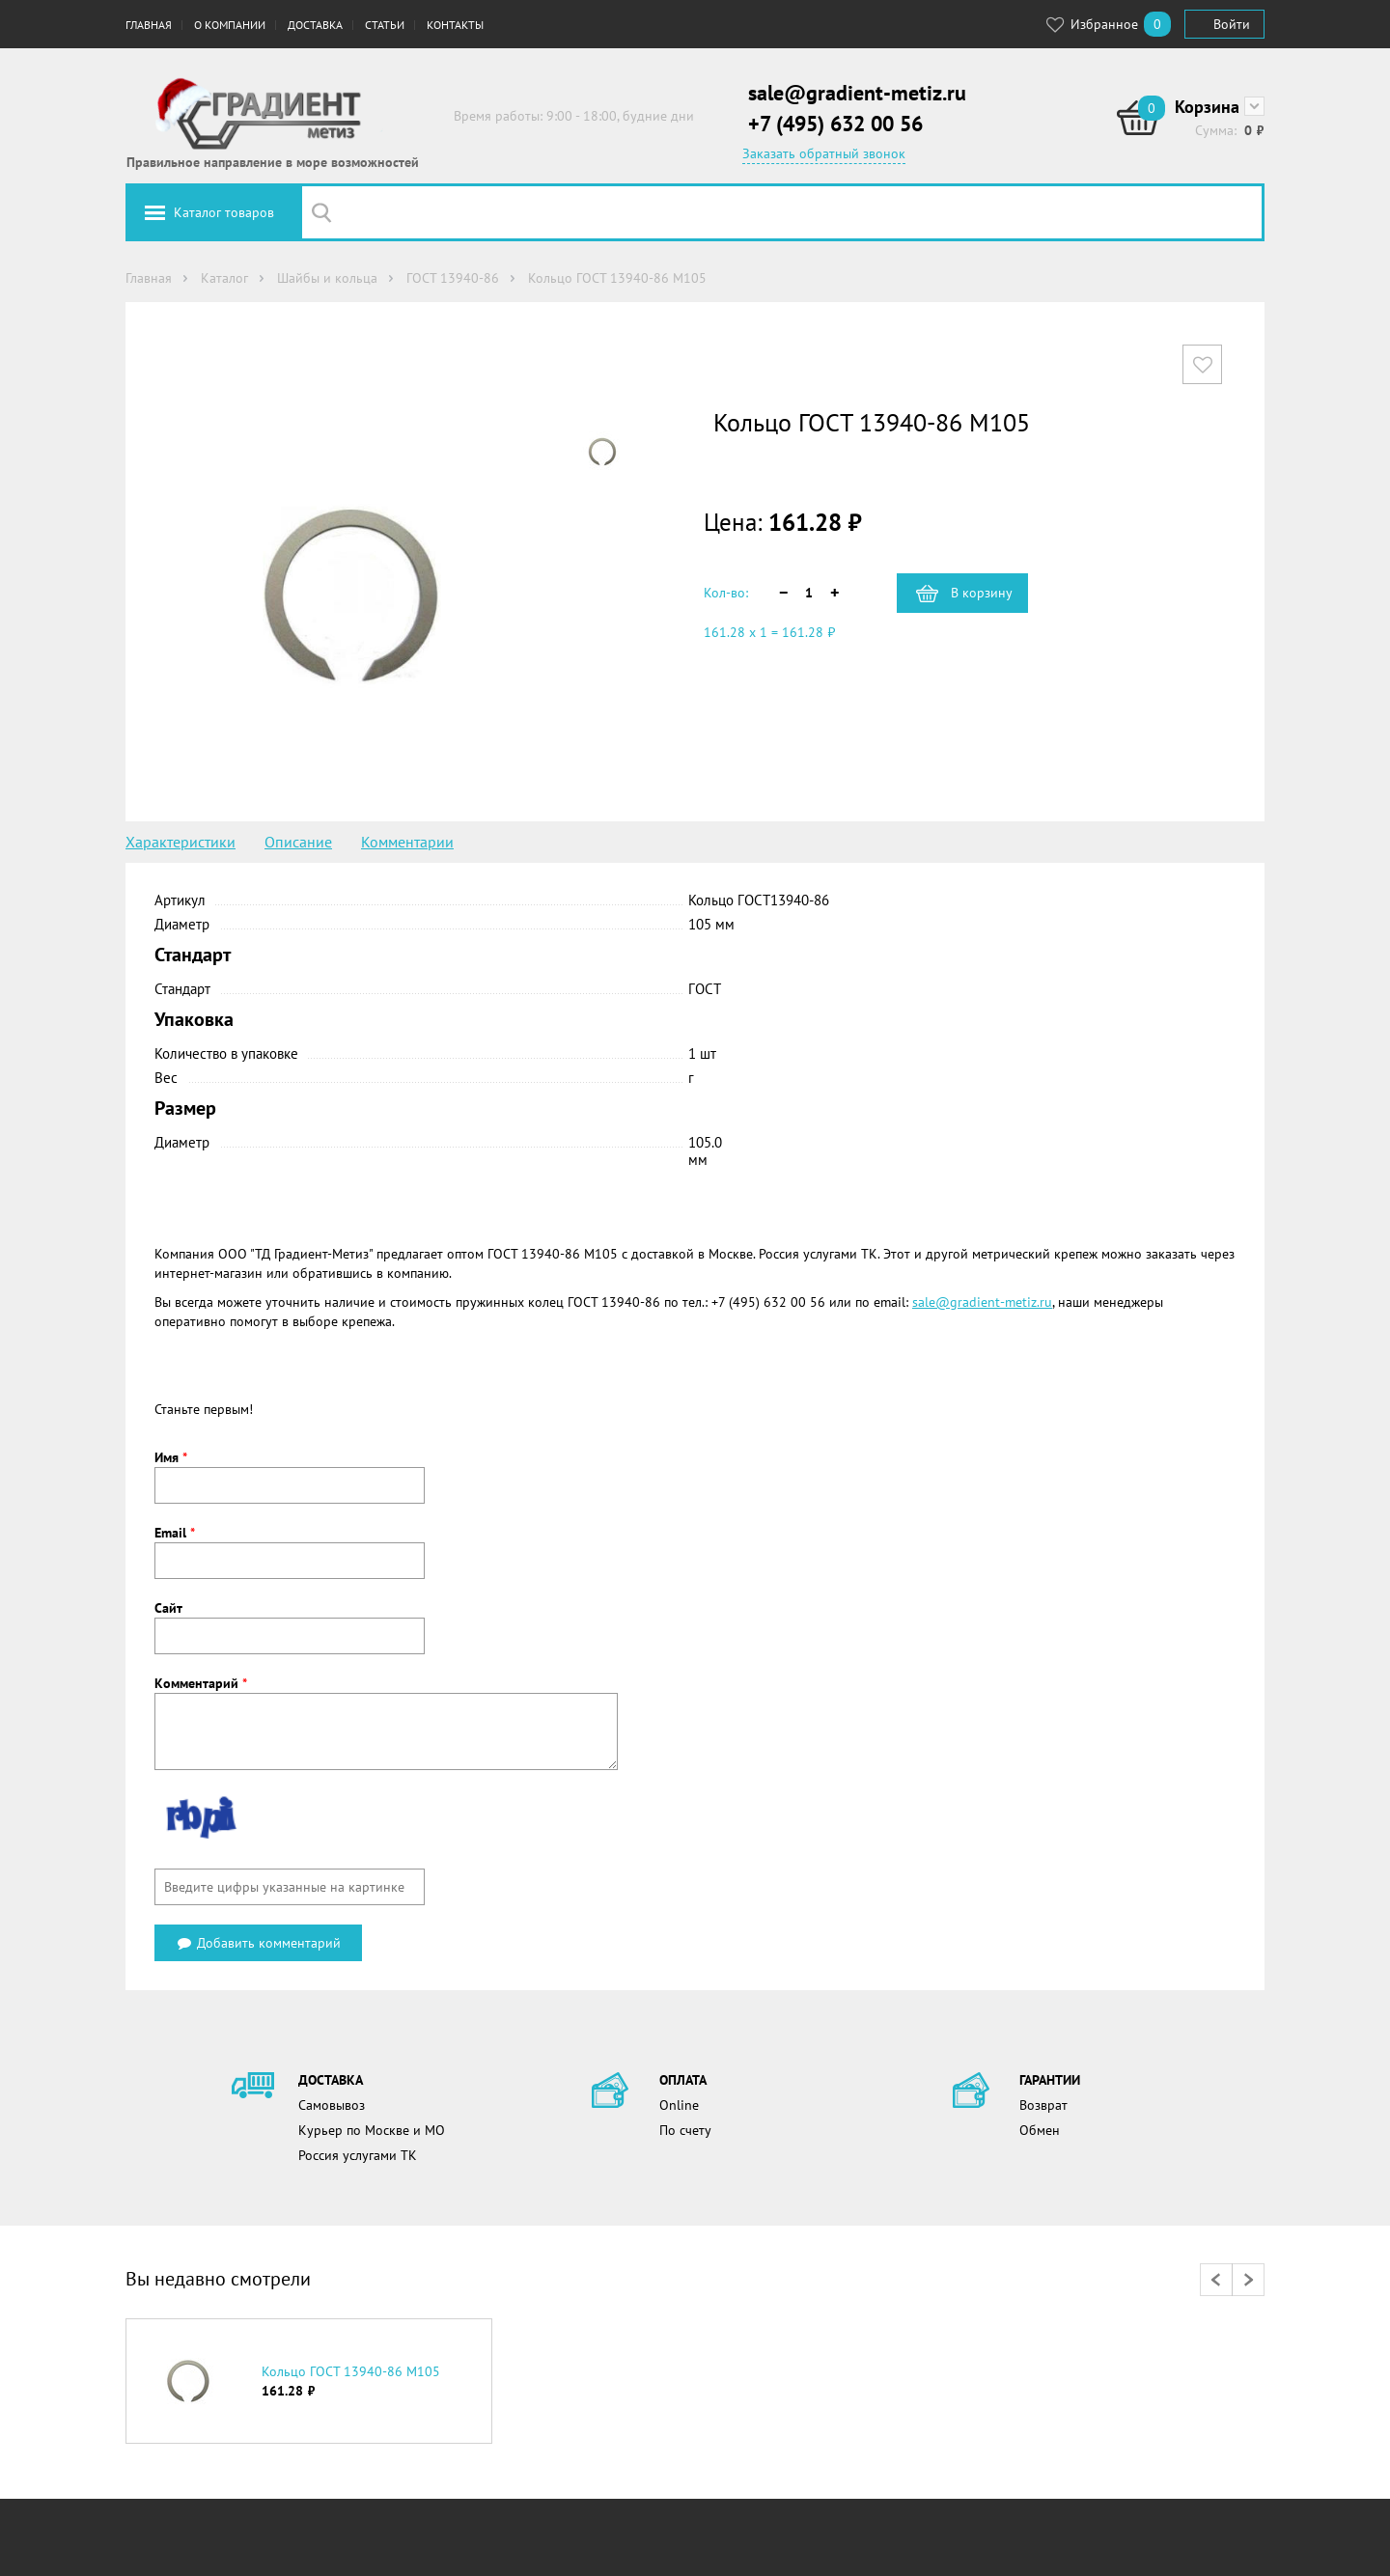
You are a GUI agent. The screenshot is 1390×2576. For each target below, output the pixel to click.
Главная (148, 24)
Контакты (455, 24)
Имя (170, 1457)
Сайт (168, 1608)
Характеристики (180, 841)
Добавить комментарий (258, 1943)
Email (174, 1532)
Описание (298, 841)
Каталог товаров (224, 212)
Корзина (1207, 107)
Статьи (384, 24)
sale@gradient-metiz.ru (857, 92)
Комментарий (200, 1683)
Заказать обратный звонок (823, 153)
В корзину (982, 592)
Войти (1231, 24)
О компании (229, 24)
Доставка (315, 24)
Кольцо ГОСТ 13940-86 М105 (351, 2371)
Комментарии (407, 841)
